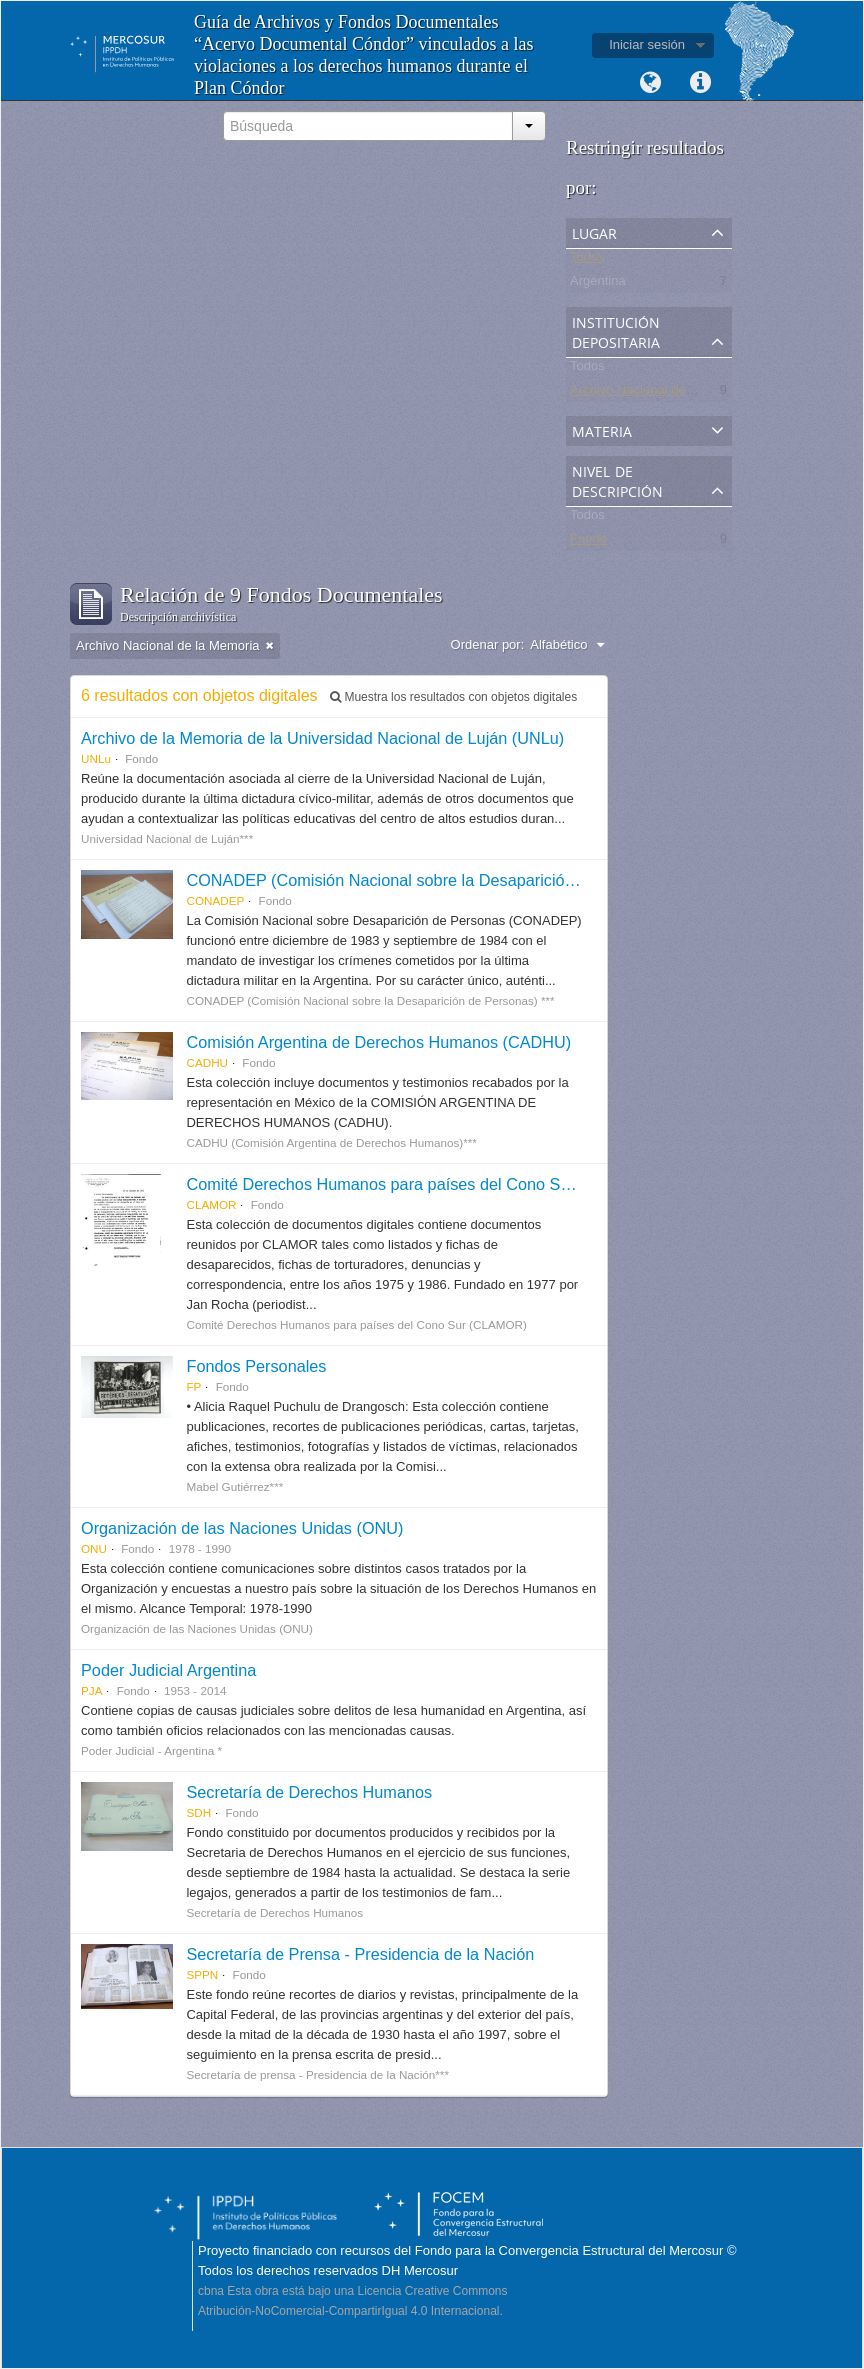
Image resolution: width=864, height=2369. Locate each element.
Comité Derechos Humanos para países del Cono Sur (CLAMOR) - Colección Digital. (492, 1184)
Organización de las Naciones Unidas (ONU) (242, 1528)
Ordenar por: (488, 644)
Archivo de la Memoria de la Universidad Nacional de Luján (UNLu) (322, 738)
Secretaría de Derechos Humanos (309, 1792)
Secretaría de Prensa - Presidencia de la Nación (360, 1954)
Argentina (598, 284)
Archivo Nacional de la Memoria (662, 393)
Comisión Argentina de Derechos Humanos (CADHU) (378, 1042)
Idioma (650, 83)
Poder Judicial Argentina (168, 1670)
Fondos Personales (256, 1366)
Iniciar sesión (647, 44)
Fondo (588, 542)
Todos (587, 260)
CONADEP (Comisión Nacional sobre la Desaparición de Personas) (430, 880)
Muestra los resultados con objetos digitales (453, 697)
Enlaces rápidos (700, 83)
